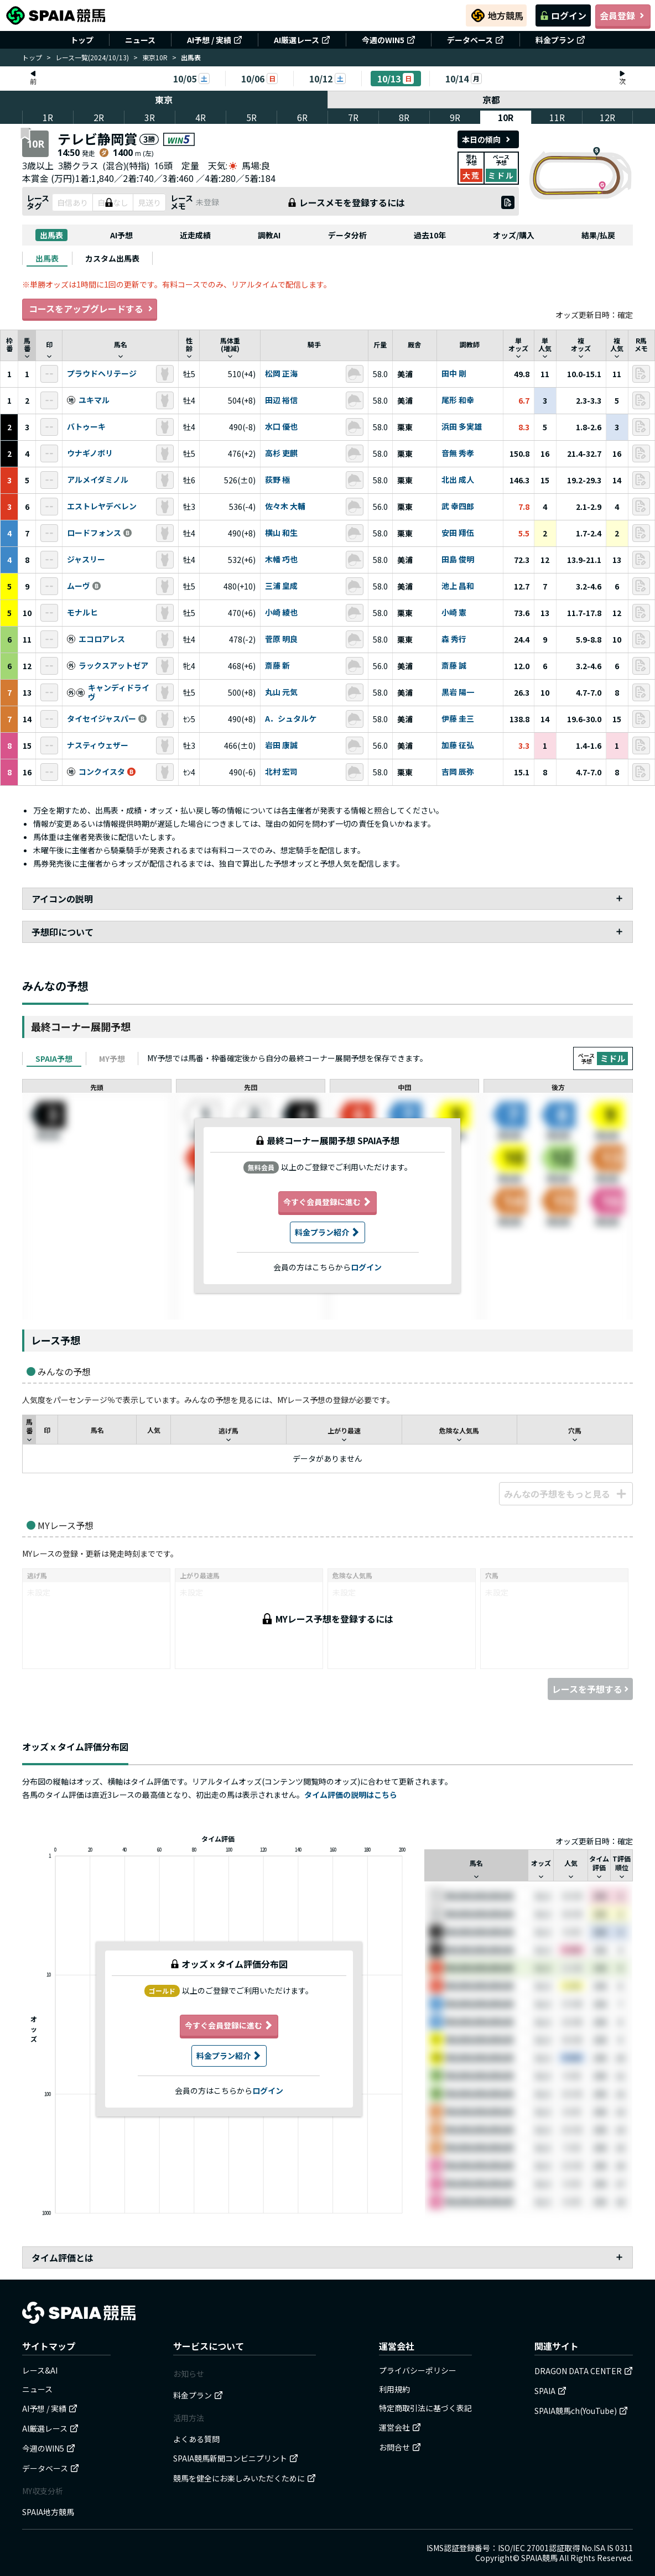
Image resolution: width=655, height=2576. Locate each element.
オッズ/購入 (513, 235)
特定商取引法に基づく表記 (425, 2408)
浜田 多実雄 (461, 427)
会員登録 (623, 15)
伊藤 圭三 (457, 719)
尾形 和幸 (457, 400)
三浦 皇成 (281, 586)
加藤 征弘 (457, 745)
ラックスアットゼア (113, 666)
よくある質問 (196, 2439)
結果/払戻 (598, 235)
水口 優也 (281, 427)
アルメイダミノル (97, 480)
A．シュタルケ (290, 719)
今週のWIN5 (388, 39)
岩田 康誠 (281, 745)
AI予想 (121, 235)
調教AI (269, 235)
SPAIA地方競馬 (48, 2512)
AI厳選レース (302, 39)
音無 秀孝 (457, 453)
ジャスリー (86, 560)
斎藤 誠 (453, 666)
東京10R (155, 57)
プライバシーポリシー (417, 2370)
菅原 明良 (281, 639)
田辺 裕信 (281, 400)
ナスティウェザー (97, 745)
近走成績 (195, 235)
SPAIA (550, 2390)
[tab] (47, 258)
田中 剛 (453, 374)
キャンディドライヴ (118, 693)
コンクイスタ (102, 772)
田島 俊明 (457, 560)
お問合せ (400, 2447)
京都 (492, 99)
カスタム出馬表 (112, 258)
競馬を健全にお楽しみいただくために (244, 2478)
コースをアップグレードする (90, 309)
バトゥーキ (86, 427)
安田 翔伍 (457, 533)
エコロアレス (102, 639)
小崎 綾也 (281, 613)
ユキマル (94, 400)
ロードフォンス (94, 533)
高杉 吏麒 (281, 453)
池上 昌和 (457, 586)
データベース (475, 39)
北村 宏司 (281, 772)
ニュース (140, 39)
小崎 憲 (453, 613)
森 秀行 (453, 639)
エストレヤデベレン (102, 507)
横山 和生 (281, 533)
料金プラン (560, 39)
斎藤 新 (277, 666)
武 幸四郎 (457, 507)
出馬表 (51, 235)
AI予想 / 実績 (214, 39)
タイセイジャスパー (101, 719)
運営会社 (400, 2427)
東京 (164, 99)
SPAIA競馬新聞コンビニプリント (235, 2458)
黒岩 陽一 (457, 692)
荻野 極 (277, 480)
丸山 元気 (281, 692)
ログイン (563, 15)
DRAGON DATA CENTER (583, 2370)
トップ (81, 39)
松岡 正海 (281, 374)
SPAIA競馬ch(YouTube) (581, 2410)
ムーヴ (78, 586)
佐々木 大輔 (285, 507)
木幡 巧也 (281, 560)
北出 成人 (457, 480)
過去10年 (429, 235)
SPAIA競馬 (539, 2557)
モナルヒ (82, 613)
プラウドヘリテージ (102, 374)
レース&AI (40, 2370)
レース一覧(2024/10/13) (92, 57)
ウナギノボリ (90, 453)
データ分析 (347, 235)
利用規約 (394, 2389)
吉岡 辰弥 (457, 772)
